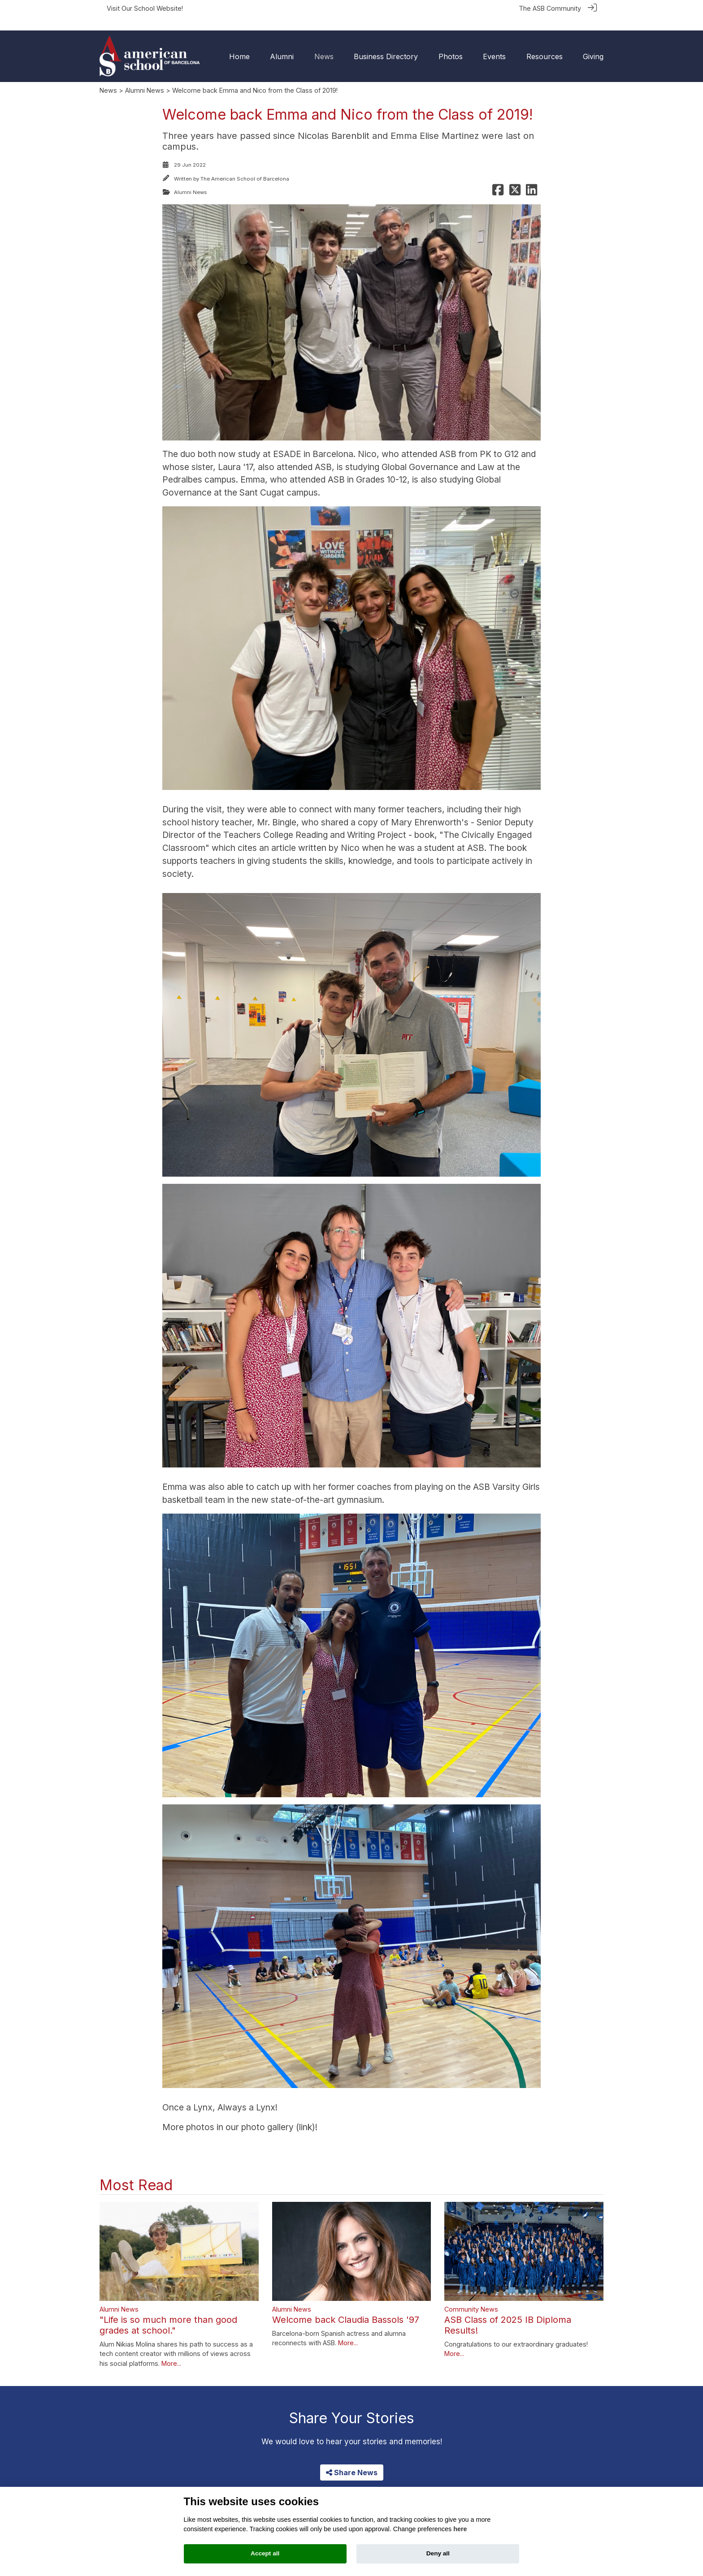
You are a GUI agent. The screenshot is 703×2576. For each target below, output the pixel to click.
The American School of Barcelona (244, 165)
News (108, 76)
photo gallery (266, 2113)
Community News (471, 2295)
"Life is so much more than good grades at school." (168, 2310)
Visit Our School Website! (145, 8)
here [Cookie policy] (460, 2529)
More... (171, 2349)
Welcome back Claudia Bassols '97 (345, 2305)
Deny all (438, 2553)
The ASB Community (550, 8)
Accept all (265, 2553)
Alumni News (144, 76)
